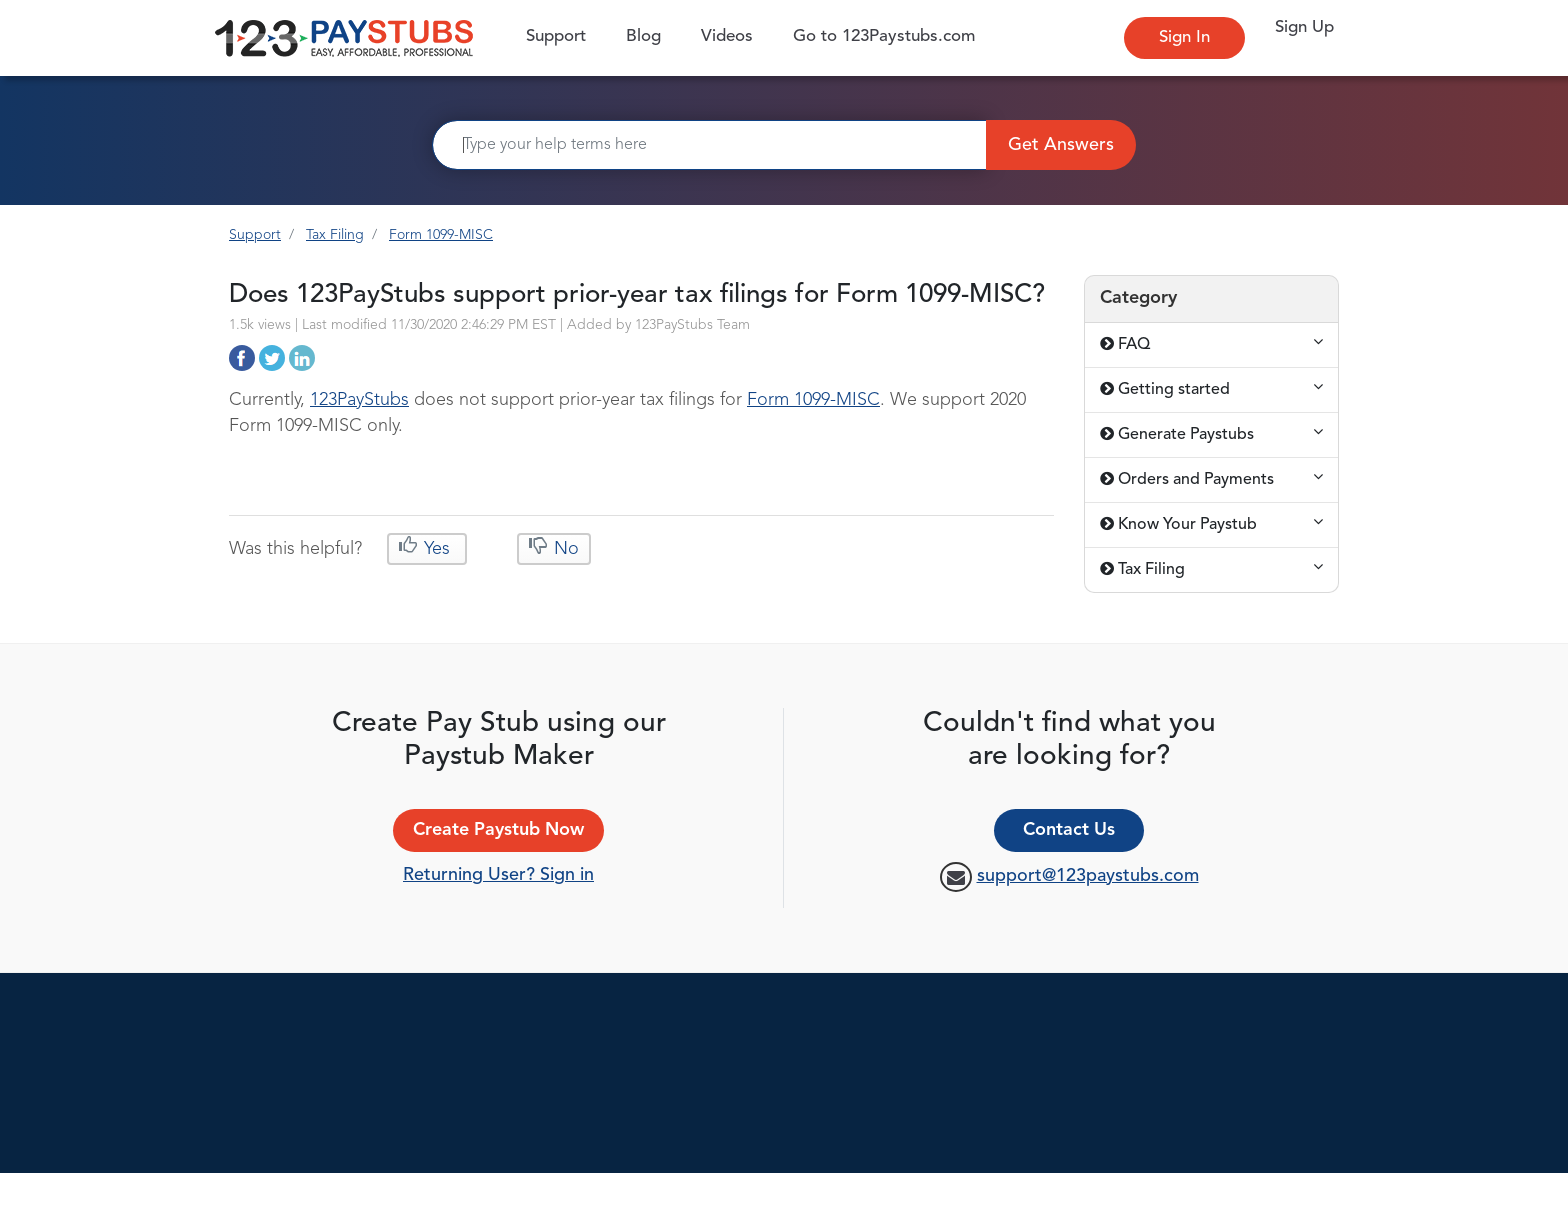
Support (561, 35)
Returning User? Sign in (498, 875)
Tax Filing (335, 235)
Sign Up (1304, 27)
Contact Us (1069, 830)
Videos (727, 36)
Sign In (1184, 37)
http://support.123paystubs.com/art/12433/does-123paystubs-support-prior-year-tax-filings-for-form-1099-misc (242, 358)
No (564, 549)
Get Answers (1061, 145)
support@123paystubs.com (1088, 876)
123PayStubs (359, 400)
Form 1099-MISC (441, 235)
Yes (437, 549)
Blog (643, 36)
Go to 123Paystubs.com (884, 36)
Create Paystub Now (498, 830)
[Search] (709, 145)
